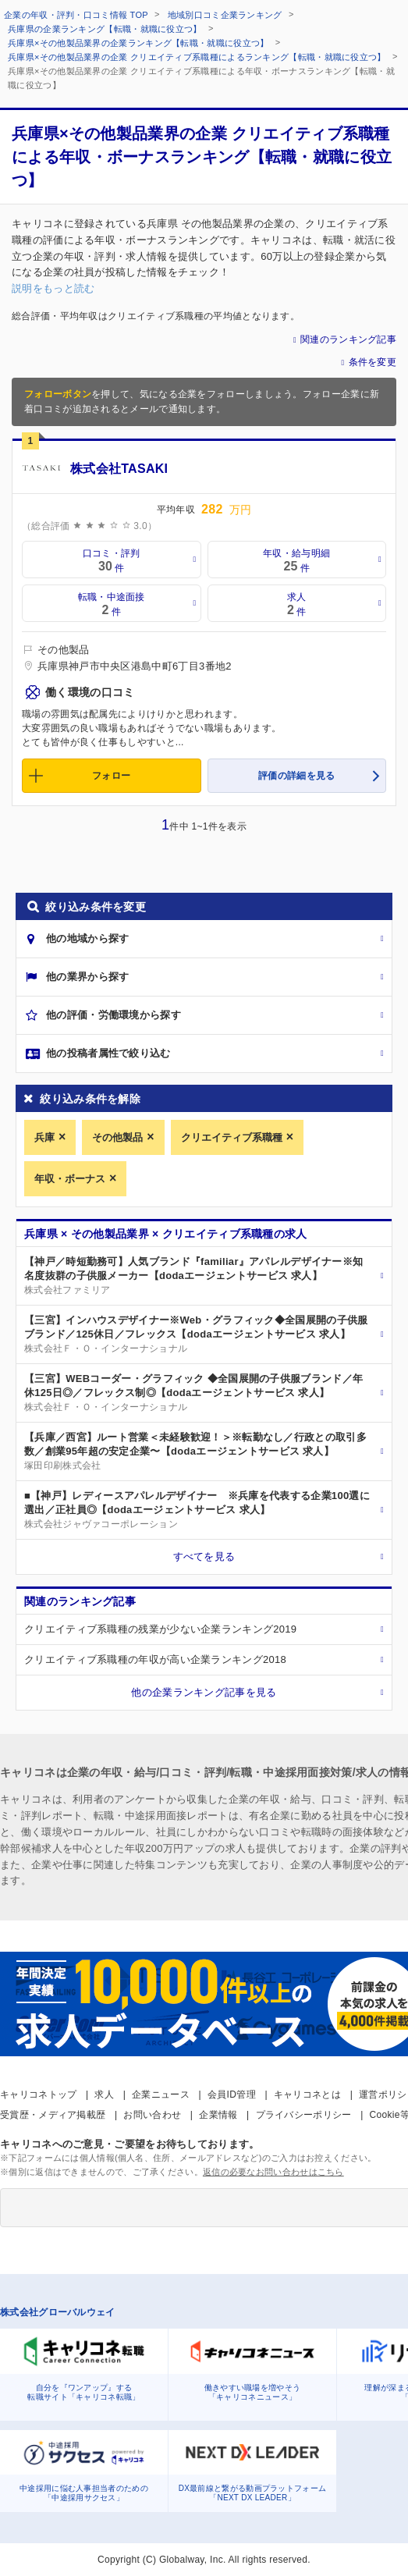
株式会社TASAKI (119, 468)
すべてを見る (204, 1556)
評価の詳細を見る (296, 775)
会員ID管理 (232, 2094)
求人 (104, 2094)
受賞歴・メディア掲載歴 (52, 2114)
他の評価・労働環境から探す (113, 1015)
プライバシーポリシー (304, 2114)
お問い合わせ (152, 2114)
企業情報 (218, 2114)
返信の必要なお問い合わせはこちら (273, 2171)
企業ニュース (161, 2094)
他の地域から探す (87, 938)
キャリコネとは (307, 2094)
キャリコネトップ (38, 2094)
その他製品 (117, 1137)
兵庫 (44, 1137)
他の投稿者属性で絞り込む (108, 1053)
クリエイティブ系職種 (231, 1137)
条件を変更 (373, 362)
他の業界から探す (87, 976)
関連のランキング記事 (348, 339)
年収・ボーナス (69, 1179)
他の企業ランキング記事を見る (203, 1692)
